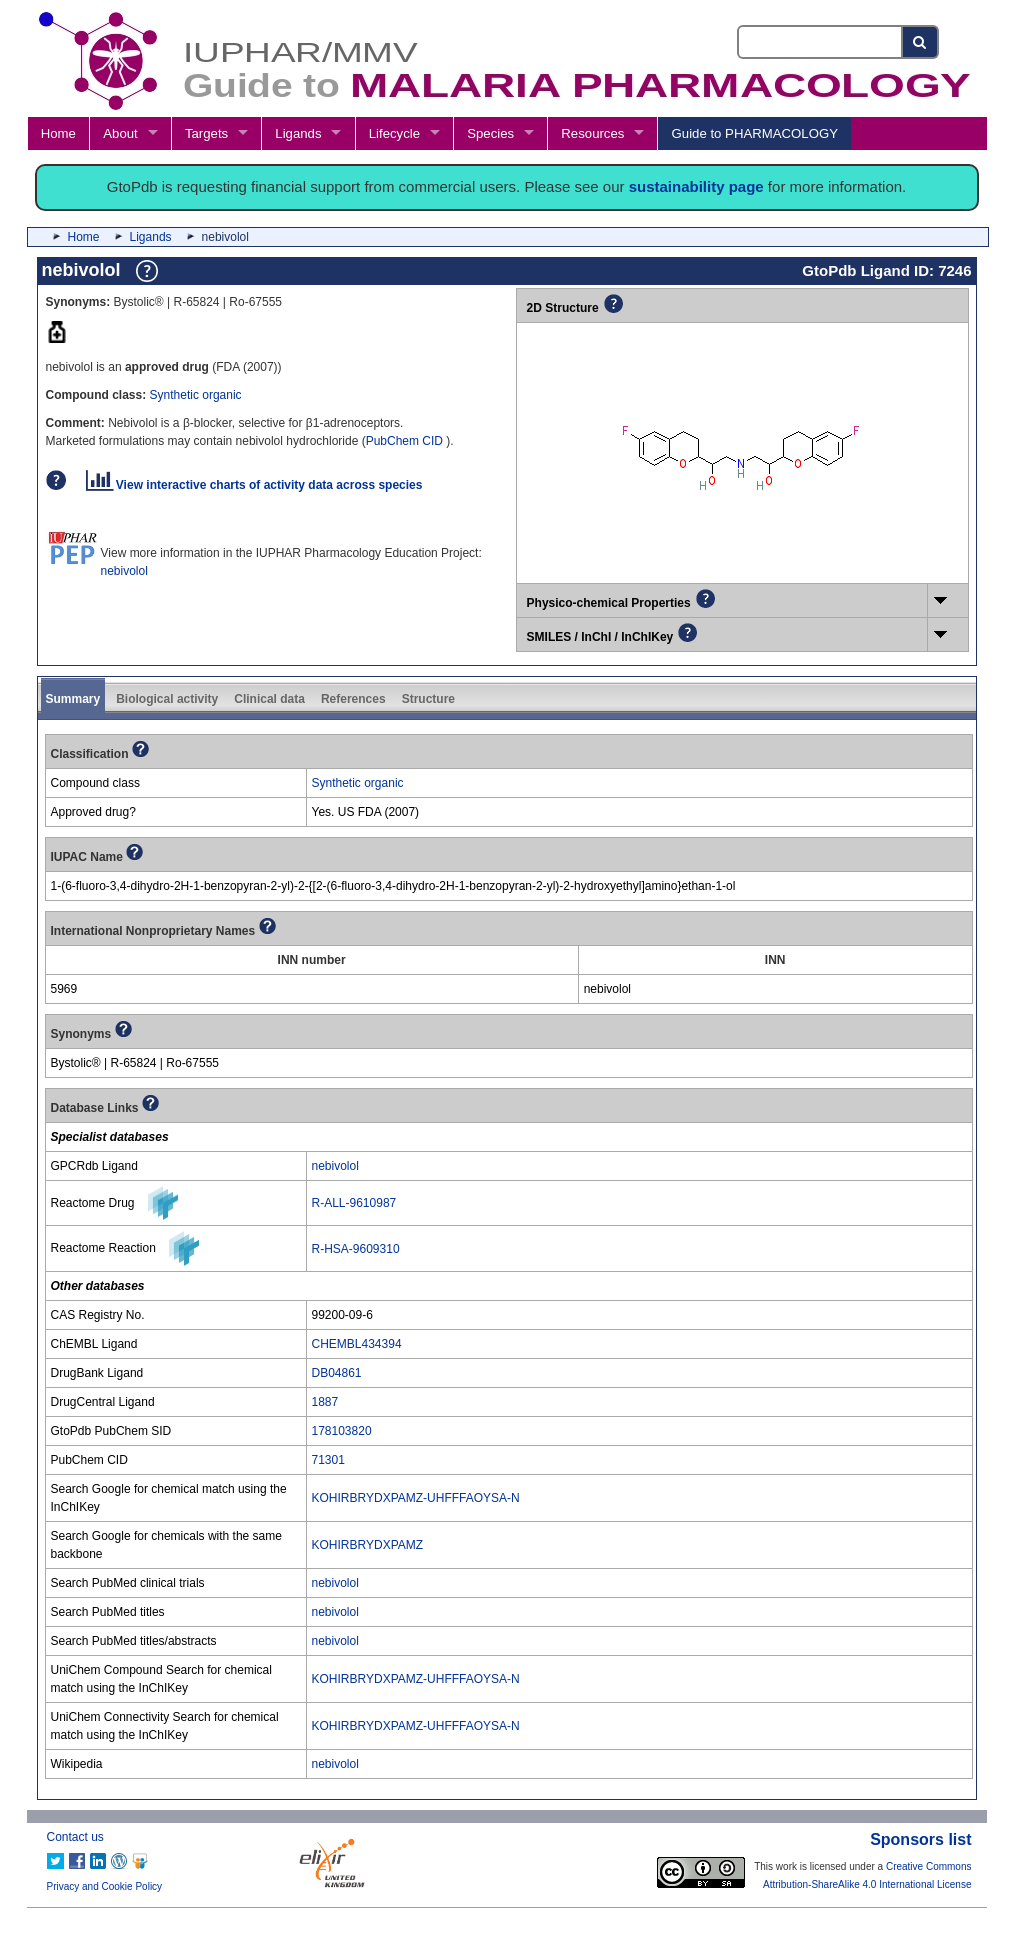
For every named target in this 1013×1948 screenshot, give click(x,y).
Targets (206, 133)
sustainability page (696, 186)
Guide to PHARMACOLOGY (755, 133)
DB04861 (337, 1373)
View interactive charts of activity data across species (254, 485)
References (353, 699)
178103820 (342, 1431)
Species (490, 133)
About (120, 133)
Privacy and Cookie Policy (105, 1886)
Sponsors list (920, 1839)
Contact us (75, 1837)
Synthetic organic (196, 395)
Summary (73, 699)
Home (58, 133)
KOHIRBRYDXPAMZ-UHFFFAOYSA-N (416, 1498)
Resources (592, 133)
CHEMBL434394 (357, 1344)
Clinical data (269, 699)
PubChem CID (406, 441)
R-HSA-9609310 (356, 1249)
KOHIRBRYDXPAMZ (368, 1545)
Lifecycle (394, 133)
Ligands (298, 133)
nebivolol (124, 571)
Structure (428, 699)
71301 (328, 1460)
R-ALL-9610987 (354, 1203)
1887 (325, 1402)
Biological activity (167, 699)
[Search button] (920, 42)
